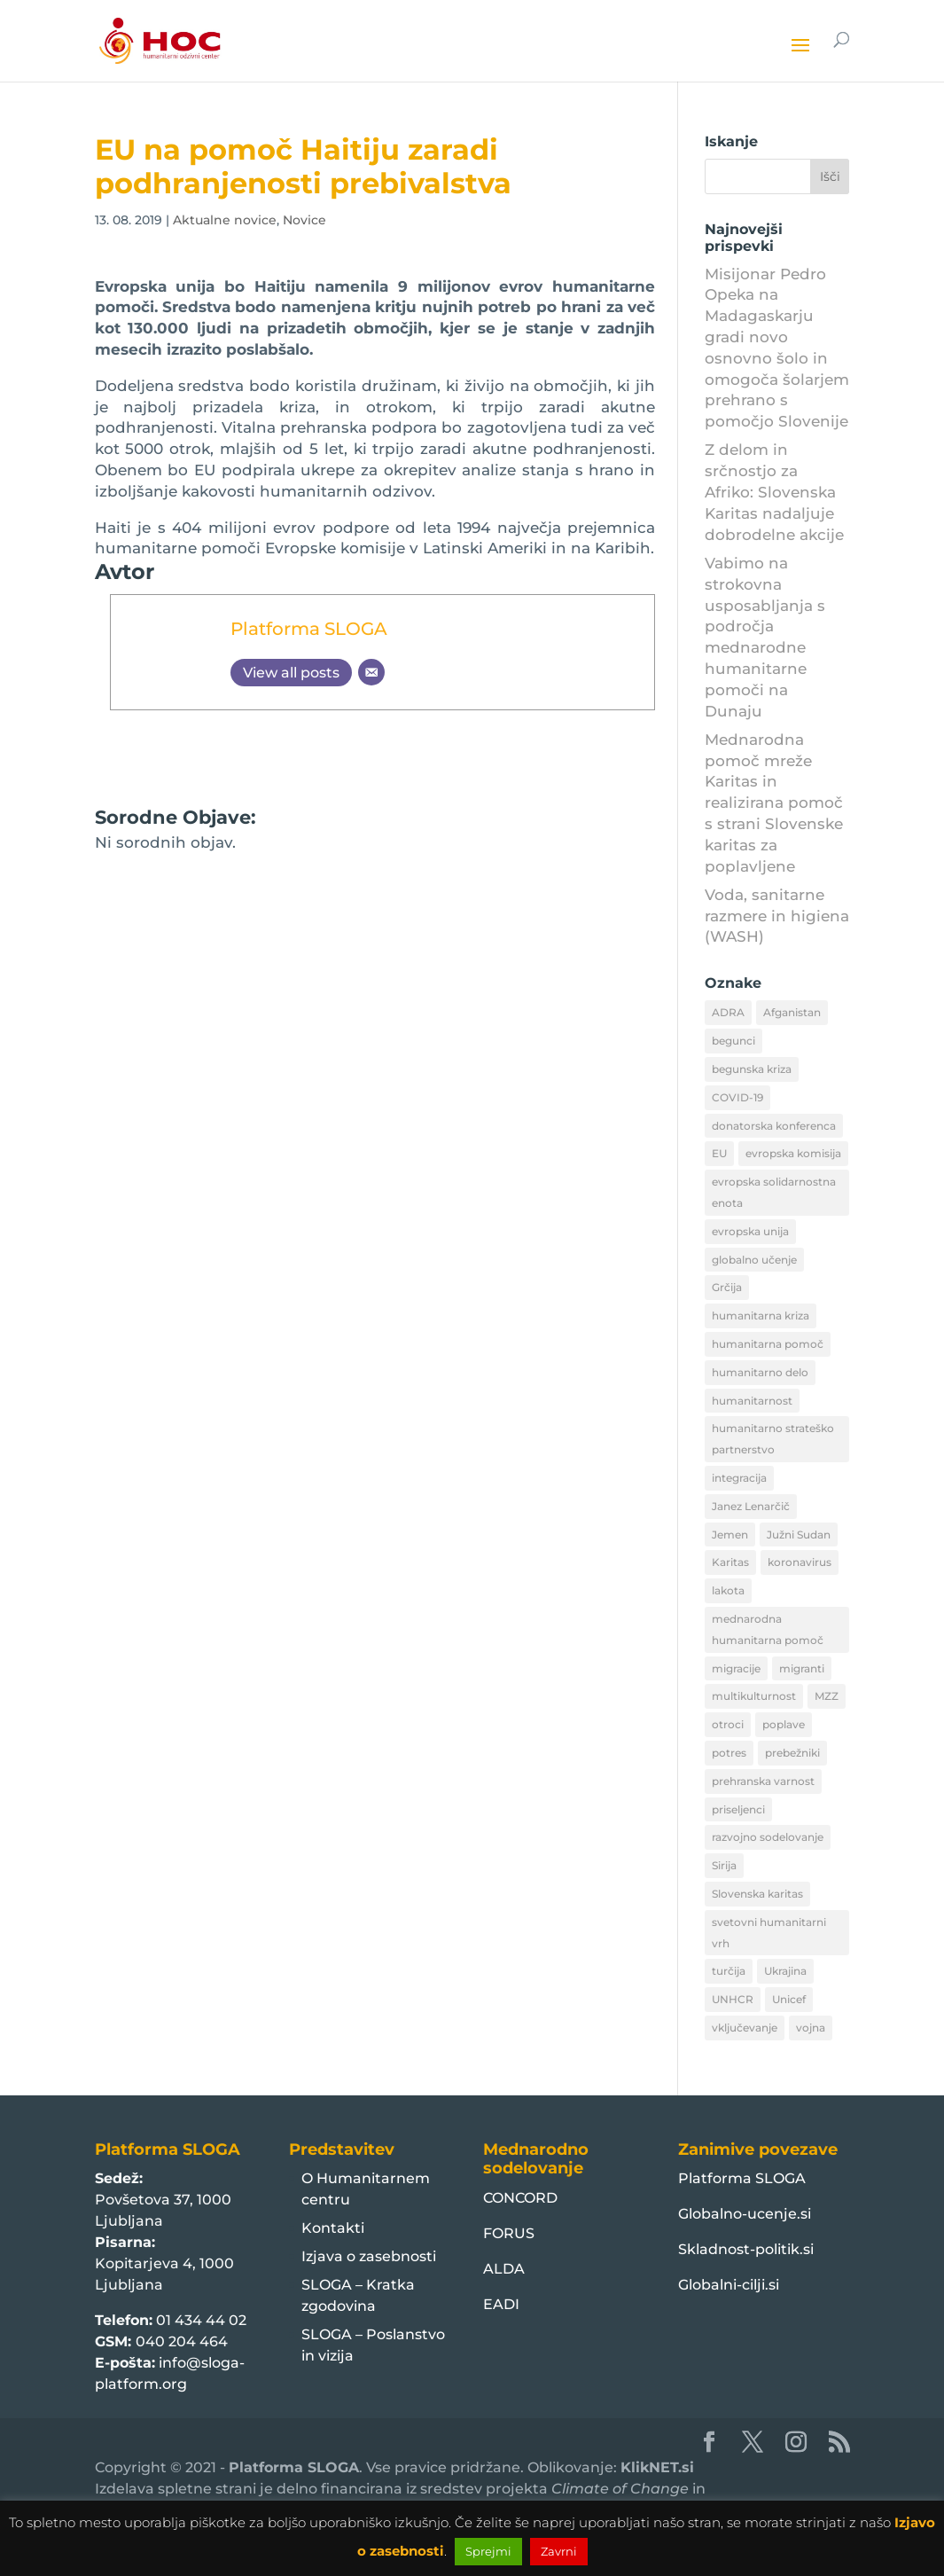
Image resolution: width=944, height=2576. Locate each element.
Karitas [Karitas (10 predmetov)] (730, 1562)
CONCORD (520, 2197)
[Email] (371, 672)
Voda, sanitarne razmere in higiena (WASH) (777, 916)
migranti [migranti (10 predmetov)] (801, 1668)
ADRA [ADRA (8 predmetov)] (728, 1012)
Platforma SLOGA (308, 628)
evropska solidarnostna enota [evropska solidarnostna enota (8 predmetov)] (774, 1192)
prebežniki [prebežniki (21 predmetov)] (792, 1752)
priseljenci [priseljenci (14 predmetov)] (738, 1809)
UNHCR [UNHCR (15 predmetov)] (732, 1999)
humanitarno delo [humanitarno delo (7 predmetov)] (760, 1372)
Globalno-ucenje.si (744, 2213)
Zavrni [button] (559, 2551)
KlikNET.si (657, 2467)
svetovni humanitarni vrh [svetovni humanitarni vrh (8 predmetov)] (769, 1932)
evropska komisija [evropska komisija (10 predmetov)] (793, 1153)
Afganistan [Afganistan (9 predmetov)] (792, 1012)
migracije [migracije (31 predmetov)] (736, 1668)
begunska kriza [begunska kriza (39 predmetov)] (752, 1069)
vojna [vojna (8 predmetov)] (810, 2027)
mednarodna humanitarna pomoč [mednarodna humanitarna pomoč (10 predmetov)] (767, 1629)
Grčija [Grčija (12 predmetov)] (727, 1287)
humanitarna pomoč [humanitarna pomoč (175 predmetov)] (767, 1344)
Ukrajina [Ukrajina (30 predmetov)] (785, 1970)
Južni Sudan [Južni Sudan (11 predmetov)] (799, 1534)
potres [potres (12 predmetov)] (729, 1752)
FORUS (508, 2233)
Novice (304, 220)
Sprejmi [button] (488, 2551)
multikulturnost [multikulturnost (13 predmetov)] (754, 1696)
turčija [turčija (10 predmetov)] (728, 1970)
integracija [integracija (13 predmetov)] (739, 1477)
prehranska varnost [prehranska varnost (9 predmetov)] (763, 1781)
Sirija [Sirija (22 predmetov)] (724, 1865)
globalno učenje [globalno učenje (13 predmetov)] (754, 1259)
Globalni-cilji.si (728, 2284)
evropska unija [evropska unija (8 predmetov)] (750, 1231)
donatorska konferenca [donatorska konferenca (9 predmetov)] (774, 1125)
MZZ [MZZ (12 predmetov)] (827, 1696)
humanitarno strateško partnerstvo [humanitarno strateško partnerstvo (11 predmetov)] (773, 1438)
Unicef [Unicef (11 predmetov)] (789, 1999)
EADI (501, 2304)
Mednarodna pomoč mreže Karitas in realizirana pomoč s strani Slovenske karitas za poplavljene (774, 803)
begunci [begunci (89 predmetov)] (733, 1040)
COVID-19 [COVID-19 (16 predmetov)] (737, 1097)
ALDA (504, 2268)
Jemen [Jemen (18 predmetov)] (730, 1534)
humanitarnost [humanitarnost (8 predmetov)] (752, 1400)
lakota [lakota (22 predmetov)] (728, 1590)
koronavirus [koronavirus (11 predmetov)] (799, 1562)
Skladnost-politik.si (746, 2249)
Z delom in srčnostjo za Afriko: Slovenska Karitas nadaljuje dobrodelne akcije (774, 492)
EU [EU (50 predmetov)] (719, 1153)
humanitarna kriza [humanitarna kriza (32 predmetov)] (760, 1315)
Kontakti (332, 2228)
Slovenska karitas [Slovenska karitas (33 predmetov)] (757, 1893)
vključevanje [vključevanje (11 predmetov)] (744, 2027)
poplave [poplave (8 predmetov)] (783, 1724)
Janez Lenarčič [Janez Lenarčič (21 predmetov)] (751, 1506)
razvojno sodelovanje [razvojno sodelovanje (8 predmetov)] (767, 1837)
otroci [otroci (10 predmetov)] (728, 1724)
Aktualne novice (225, 220)
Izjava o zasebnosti (368, 2256)
